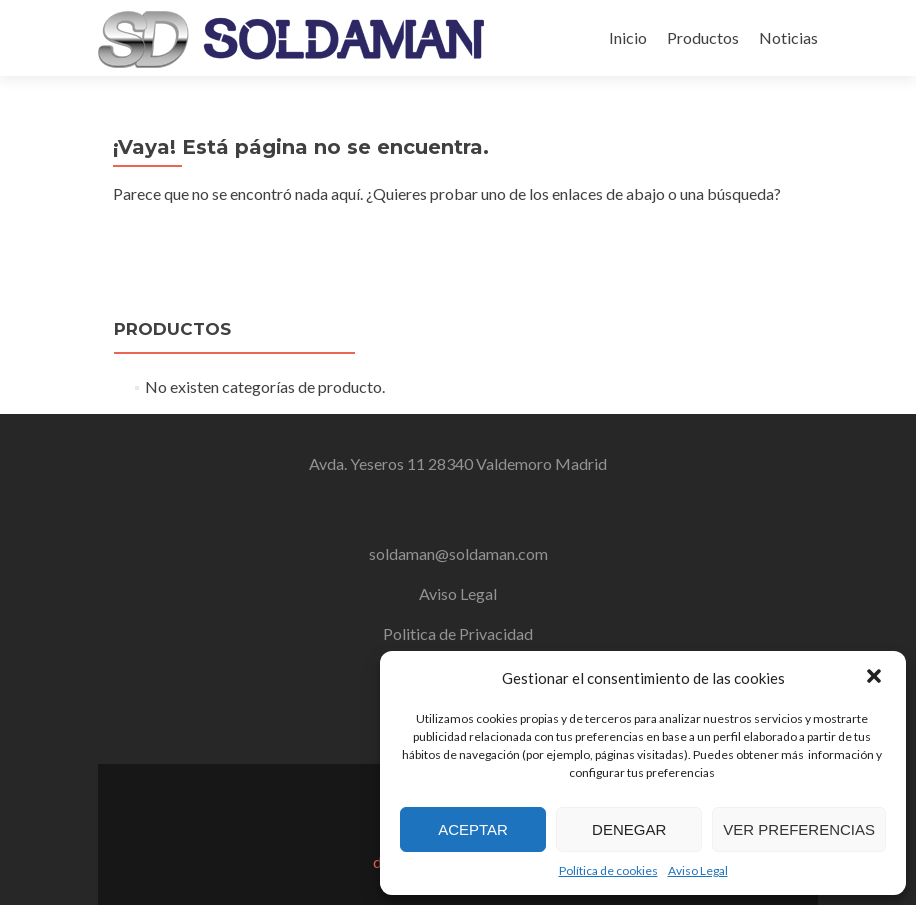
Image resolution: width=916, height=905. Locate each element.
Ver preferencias (799, 829)
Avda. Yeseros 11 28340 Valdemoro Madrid (458, 463)
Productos (703, 37)
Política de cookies (608, 870)
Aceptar (473, 829)
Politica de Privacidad (458, 633)
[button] (874, 678)
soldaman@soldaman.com (458, 553)
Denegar (629, 829)
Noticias (788, 37)
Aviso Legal (698, 870)
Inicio (628, 37)
